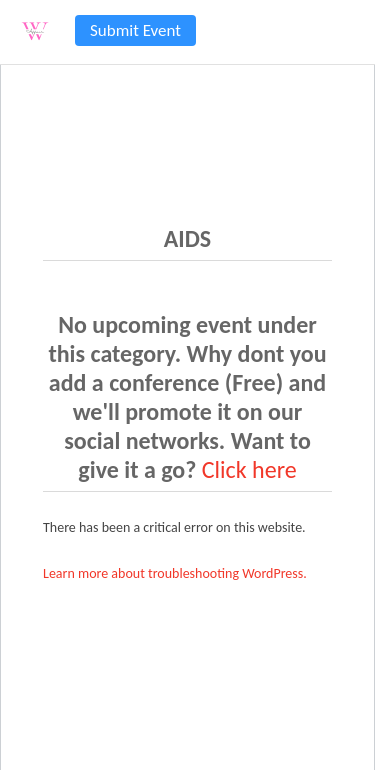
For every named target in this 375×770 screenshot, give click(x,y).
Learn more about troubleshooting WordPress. (175, 573)
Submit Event (135, 30)
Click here (249, 469)
